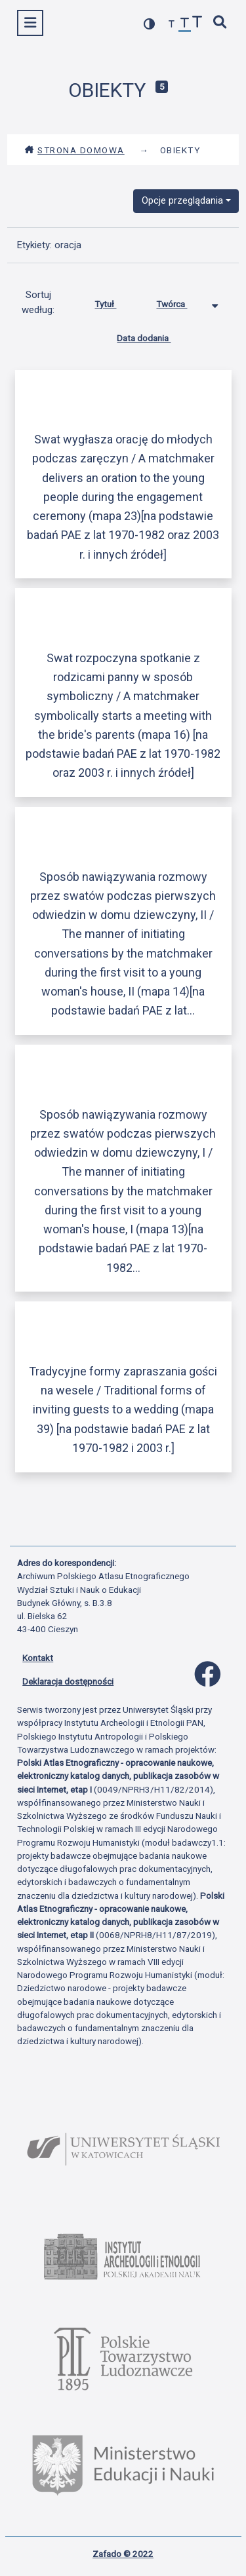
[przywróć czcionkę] (185, 24)
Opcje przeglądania (182, 200)
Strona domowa (74, 150)
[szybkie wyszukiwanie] (220, 23)
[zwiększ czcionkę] (197, 23)
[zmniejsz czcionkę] (171, 24)
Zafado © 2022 (123, 2553)
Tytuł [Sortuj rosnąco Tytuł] (115, 301)
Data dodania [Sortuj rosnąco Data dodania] (153, 335)
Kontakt (37, 1657)
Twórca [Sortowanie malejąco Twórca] (181, 301)
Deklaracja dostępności (67, 1681)
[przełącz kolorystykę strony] (149, 23)
